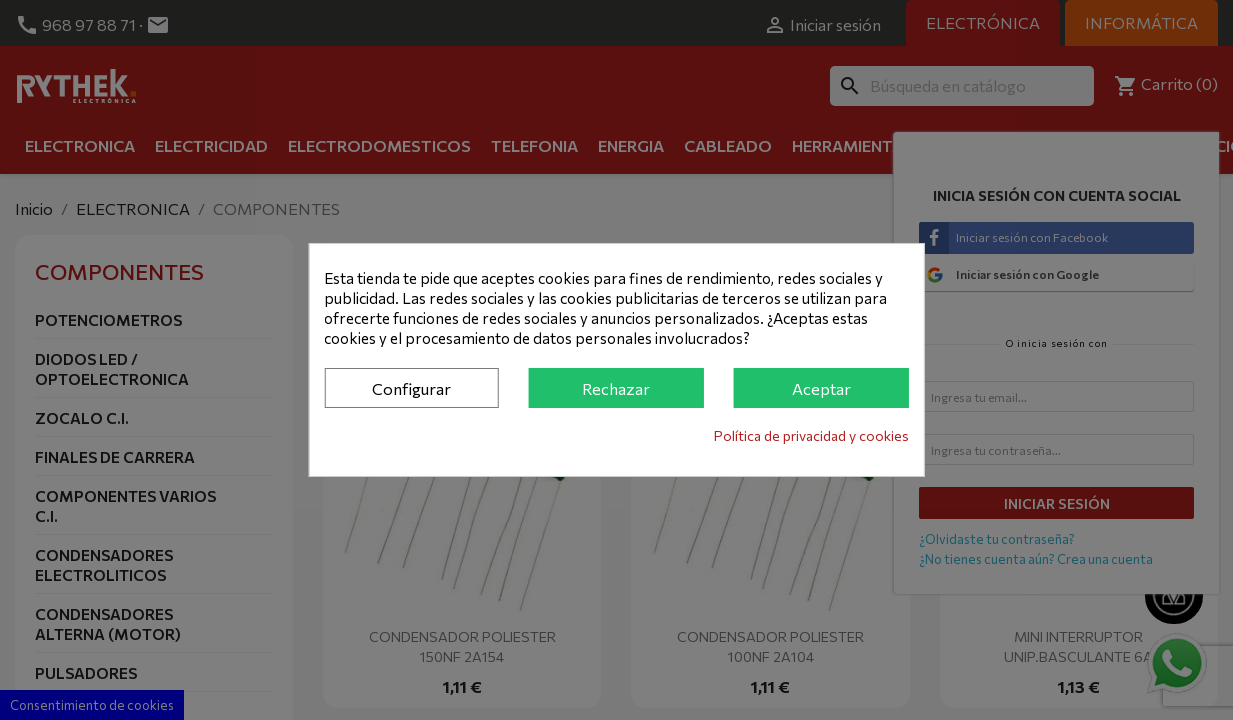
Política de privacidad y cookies (811, 435)
